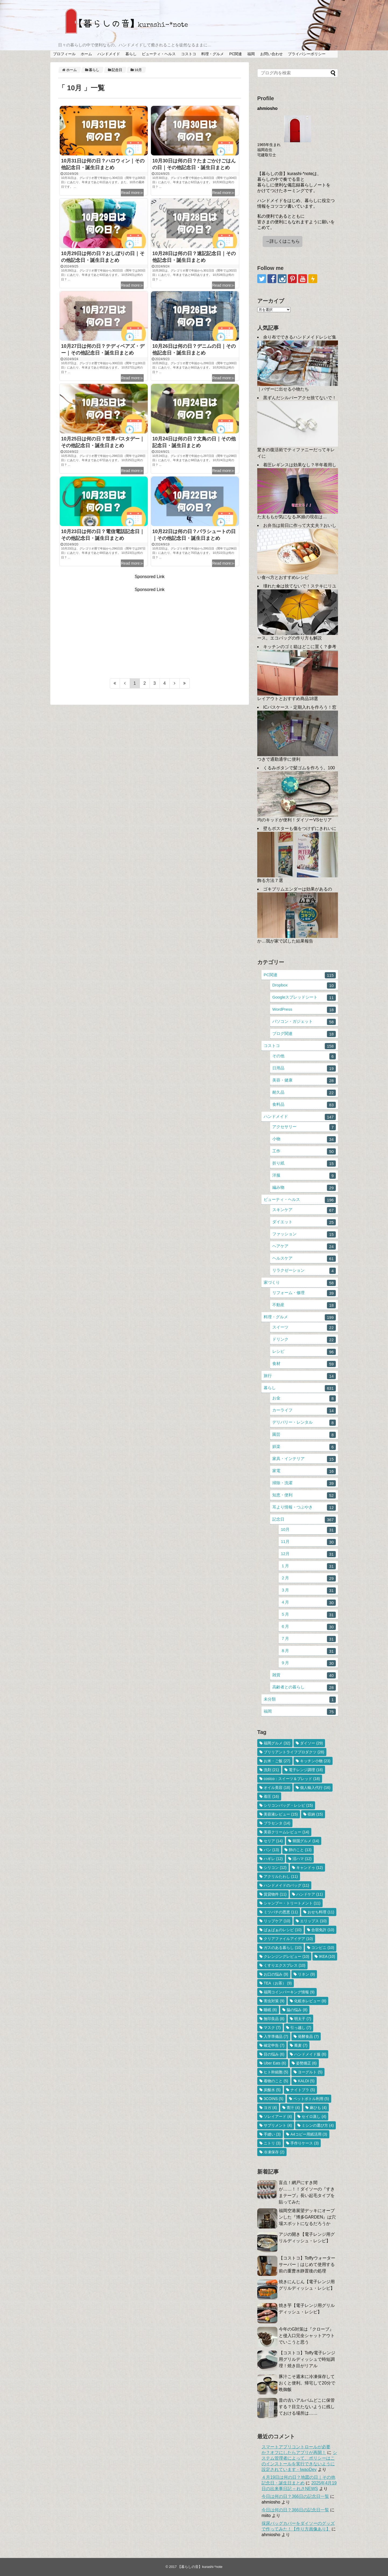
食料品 (304, 1105)
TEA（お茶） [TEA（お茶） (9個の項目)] (278, 1983)
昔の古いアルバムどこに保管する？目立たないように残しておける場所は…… (307, 2406)
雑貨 (304, 1675)
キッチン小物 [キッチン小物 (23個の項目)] (315, 1761)
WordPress (304, 1010)
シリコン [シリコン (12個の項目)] (275, 1867)
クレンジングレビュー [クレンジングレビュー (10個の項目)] (286, 1956)
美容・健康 (304, 1080)
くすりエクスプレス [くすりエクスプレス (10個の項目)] (284, 1965)
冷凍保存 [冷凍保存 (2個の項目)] (274, 2152)
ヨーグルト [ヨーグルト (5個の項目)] (310, 2072)
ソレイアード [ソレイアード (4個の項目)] (278, 2116)
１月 (308, 1566)
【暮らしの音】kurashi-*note (200, 2567)
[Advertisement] (149, 630)
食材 (304, 1364)
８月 (308, 1651)
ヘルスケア (304, 1259)
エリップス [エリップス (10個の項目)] (313, 1921)
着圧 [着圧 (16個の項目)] (271, 1796)
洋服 (304, 1176)
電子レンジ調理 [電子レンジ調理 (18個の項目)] (306, 1770)
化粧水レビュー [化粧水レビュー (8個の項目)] (310, 2001)
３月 (308, 1590)
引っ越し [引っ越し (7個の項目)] (300, 2027)
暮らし (131, 54)
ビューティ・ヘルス (159, 54)
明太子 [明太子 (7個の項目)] (302, 2019)
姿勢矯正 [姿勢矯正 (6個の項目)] (306, 2063)
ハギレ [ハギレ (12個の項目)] (273, 1859)
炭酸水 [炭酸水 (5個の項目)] (272, 2090)
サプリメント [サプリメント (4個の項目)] (278, 2125)
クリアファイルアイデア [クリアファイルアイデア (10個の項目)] (288, 1939)
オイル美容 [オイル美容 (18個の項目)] (277, 1787)
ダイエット (304, 1222)
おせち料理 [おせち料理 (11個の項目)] (321, 1912)
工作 (304, 1151)
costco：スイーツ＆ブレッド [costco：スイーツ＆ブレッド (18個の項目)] (292, 1779)
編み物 (304, 1188)
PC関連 (235, 54)
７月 (308, 1639)
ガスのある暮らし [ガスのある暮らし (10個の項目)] (283, 1947)
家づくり (300, 1283)
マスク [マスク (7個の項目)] (272, 2027)
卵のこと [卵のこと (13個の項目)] (300, 1850)
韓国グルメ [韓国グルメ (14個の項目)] (305, 1841)
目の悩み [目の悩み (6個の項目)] (274, 2054)
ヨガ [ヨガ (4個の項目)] (270, 2107)
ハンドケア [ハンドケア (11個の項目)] (309, 1894)
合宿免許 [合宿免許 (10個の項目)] (322, 1930)
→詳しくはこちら (282, 241)
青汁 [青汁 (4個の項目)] (293, 2107)
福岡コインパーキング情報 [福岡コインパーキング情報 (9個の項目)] (289, 1992)
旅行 (300, 1376)
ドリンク (304, 1340)
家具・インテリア (304, 1459)
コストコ (188, 54)
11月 (308, 1542)
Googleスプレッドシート (304, 998)
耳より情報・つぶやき (304, 1507)
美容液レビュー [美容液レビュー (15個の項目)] (281, 1814)
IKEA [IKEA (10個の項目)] (327, 1956)
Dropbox (304, 985)
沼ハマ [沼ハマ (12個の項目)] (302, 1859)
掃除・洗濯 (304, 1483)
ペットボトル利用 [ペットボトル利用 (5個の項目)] (311, 2099)
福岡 (251, 54)
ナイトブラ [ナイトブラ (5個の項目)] (302, 2090)
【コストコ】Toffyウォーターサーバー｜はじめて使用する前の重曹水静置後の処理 (307, 2264)
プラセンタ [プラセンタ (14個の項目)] (277, 1823)
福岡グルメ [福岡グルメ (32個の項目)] (277, 1743)
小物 (304, 1139)
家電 (304, 1471)
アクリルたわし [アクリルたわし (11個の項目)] (281, 1876)
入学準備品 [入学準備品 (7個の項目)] (276, 2036)
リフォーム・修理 (304, 1293)
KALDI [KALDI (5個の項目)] (306, 2081)
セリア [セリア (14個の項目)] (273, 1841)
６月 (308, 1627)
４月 (308, 1603)
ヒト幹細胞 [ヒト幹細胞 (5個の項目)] (276, 2072)
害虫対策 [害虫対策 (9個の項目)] (274, 2001)
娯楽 (304, 1447)
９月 (308, 1663)
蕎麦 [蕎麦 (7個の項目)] (300, 2045)
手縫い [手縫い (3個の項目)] (272, 2134)
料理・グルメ (212, 54)
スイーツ (304, 1327)
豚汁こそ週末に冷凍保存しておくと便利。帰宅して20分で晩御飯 (307, 2383)
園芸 (304, 1435)
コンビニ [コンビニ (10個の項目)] (322, 1947)
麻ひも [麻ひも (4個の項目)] (318, 2107)
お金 (304, 1398)
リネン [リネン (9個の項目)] (306, 1974)
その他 (304, 1056)
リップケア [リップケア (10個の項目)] (277, 1921)
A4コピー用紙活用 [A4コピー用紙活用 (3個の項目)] (308, 2134)
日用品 (304, 1068)
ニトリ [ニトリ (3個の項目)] (272, 2143)
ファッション (304, 1234)
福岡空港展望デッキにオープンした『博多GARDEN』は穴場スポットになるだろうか (307, 2217)
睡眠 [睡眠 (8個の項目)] (270, 2010)
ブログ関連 (304, 1034)
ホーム (86, 54)
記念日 (304, 1520)
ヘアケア (304, 1246)
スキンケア (304, 1210)
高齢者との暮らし (304, 1687)
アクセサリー (304, 1127)
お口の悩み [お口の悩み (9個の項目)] (276, 1974)
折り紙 (304, 1163)
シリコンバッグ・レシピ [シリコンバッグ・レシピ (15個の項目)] (288, 1805)
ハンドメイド (108, 54)
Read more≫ (132, 192)
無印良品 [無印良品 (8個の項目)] (274, 2019)
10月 (308, 1530)
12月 (308, 1554)
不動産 (304, 1305)
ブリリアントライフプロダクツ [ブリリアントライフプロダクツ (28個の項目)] (294, 1752)
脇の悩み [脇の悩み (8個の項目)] (297, 2010)
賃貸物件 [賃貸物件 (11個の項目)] (275, 1894)
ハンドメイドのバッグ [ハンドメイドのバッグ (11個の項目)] (286, 1885)
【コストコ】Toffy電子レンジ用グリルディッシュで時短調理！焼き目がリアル (307, 2359)
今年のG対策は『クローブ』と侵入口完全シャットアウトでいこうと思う (307, 2335)
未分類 (300, 1700)
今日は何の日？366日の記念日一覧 (295, 2496)
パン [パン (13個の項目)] (271, 1850)
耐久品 (304, 1093)
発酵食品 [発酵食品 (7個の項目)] (308, 2036)
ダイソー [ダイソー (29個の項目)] (311, 1743)
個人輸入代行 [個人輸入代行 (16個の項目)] (315, 1787)
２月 (308, 1578)
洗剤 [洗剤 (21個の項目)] (271, 1770)
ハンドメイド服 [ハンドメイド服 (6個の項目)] (310, 2054)
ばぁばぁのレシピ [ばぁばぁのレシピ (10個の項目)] (283, 1930)
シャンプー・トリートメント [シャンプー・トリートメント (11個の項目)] (292, 1903)
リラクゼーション (304, 1271)
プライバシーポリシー (307, 54)
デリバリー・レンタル (304, 1423)
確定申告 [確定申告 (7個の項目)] (274, 2045)
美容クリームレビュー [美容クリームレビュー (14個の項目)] (286, 1832)
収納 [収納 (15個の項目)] (315, 1814)
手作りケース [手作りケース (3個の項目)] (304, 2143)
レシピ (304, 1352)
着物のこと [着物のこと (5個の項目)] (276, 2081)
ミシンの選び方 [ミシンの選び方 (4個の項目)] (318, 2125)
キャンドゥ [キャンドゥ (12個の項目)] (309, 1867)
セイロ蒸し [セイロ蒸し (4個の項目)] (314, 2116)
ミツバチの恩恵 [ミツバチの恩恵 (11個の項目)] (281, 1912)
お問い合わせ (271, 54)
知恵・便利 (304, 1495)
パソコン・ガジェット (304, 1022)
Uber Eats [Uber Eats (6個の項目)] (275, 2063)
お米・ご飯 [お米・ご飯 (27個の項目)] (277, 1761)
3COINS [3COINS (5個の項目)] (273, 2099)
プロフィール (64, 54)
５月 (308, 1615)
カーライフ (304, 1410)
